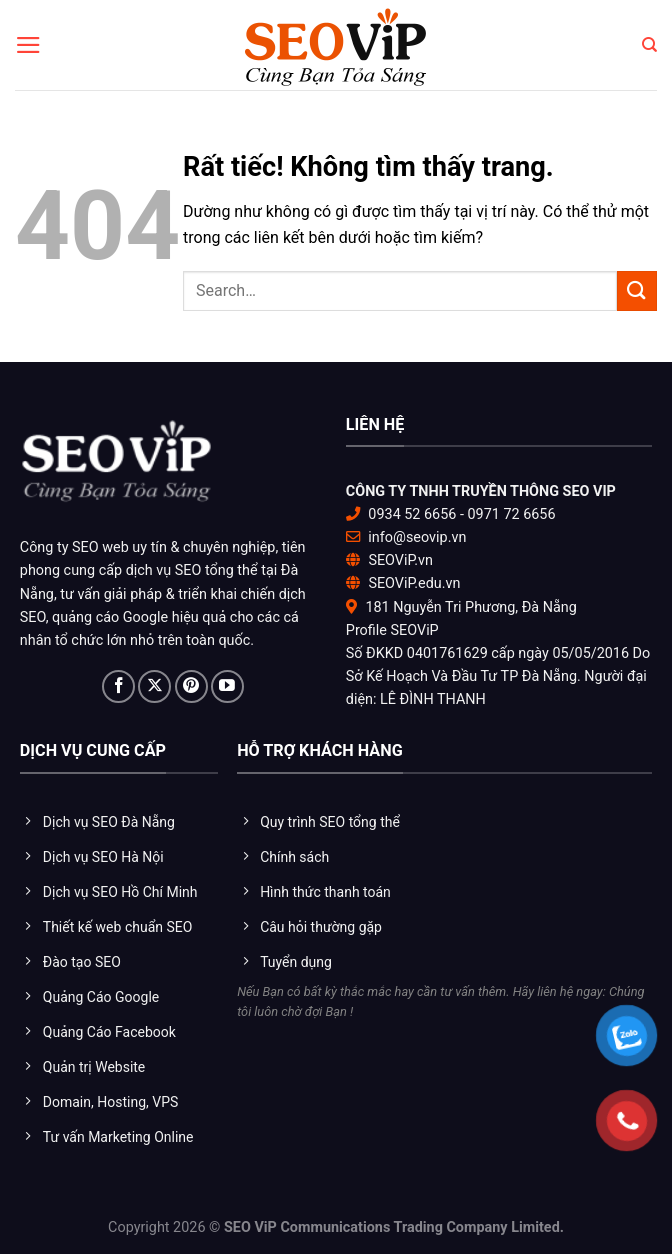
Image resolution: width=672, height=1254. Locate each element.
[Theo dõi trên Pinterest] (191, 686)
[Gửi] (637, 290)
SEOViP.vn (400, 560)
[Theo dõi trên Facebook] (118, 686)
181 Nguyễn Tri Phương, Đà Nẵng (470, 607)
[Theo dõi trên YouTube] (227, 686)
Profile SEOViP (392, 630)
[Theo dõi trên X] (154, 686)
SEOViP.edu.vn (414, 583)
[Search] (649, 45)
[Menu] (28, 45)
